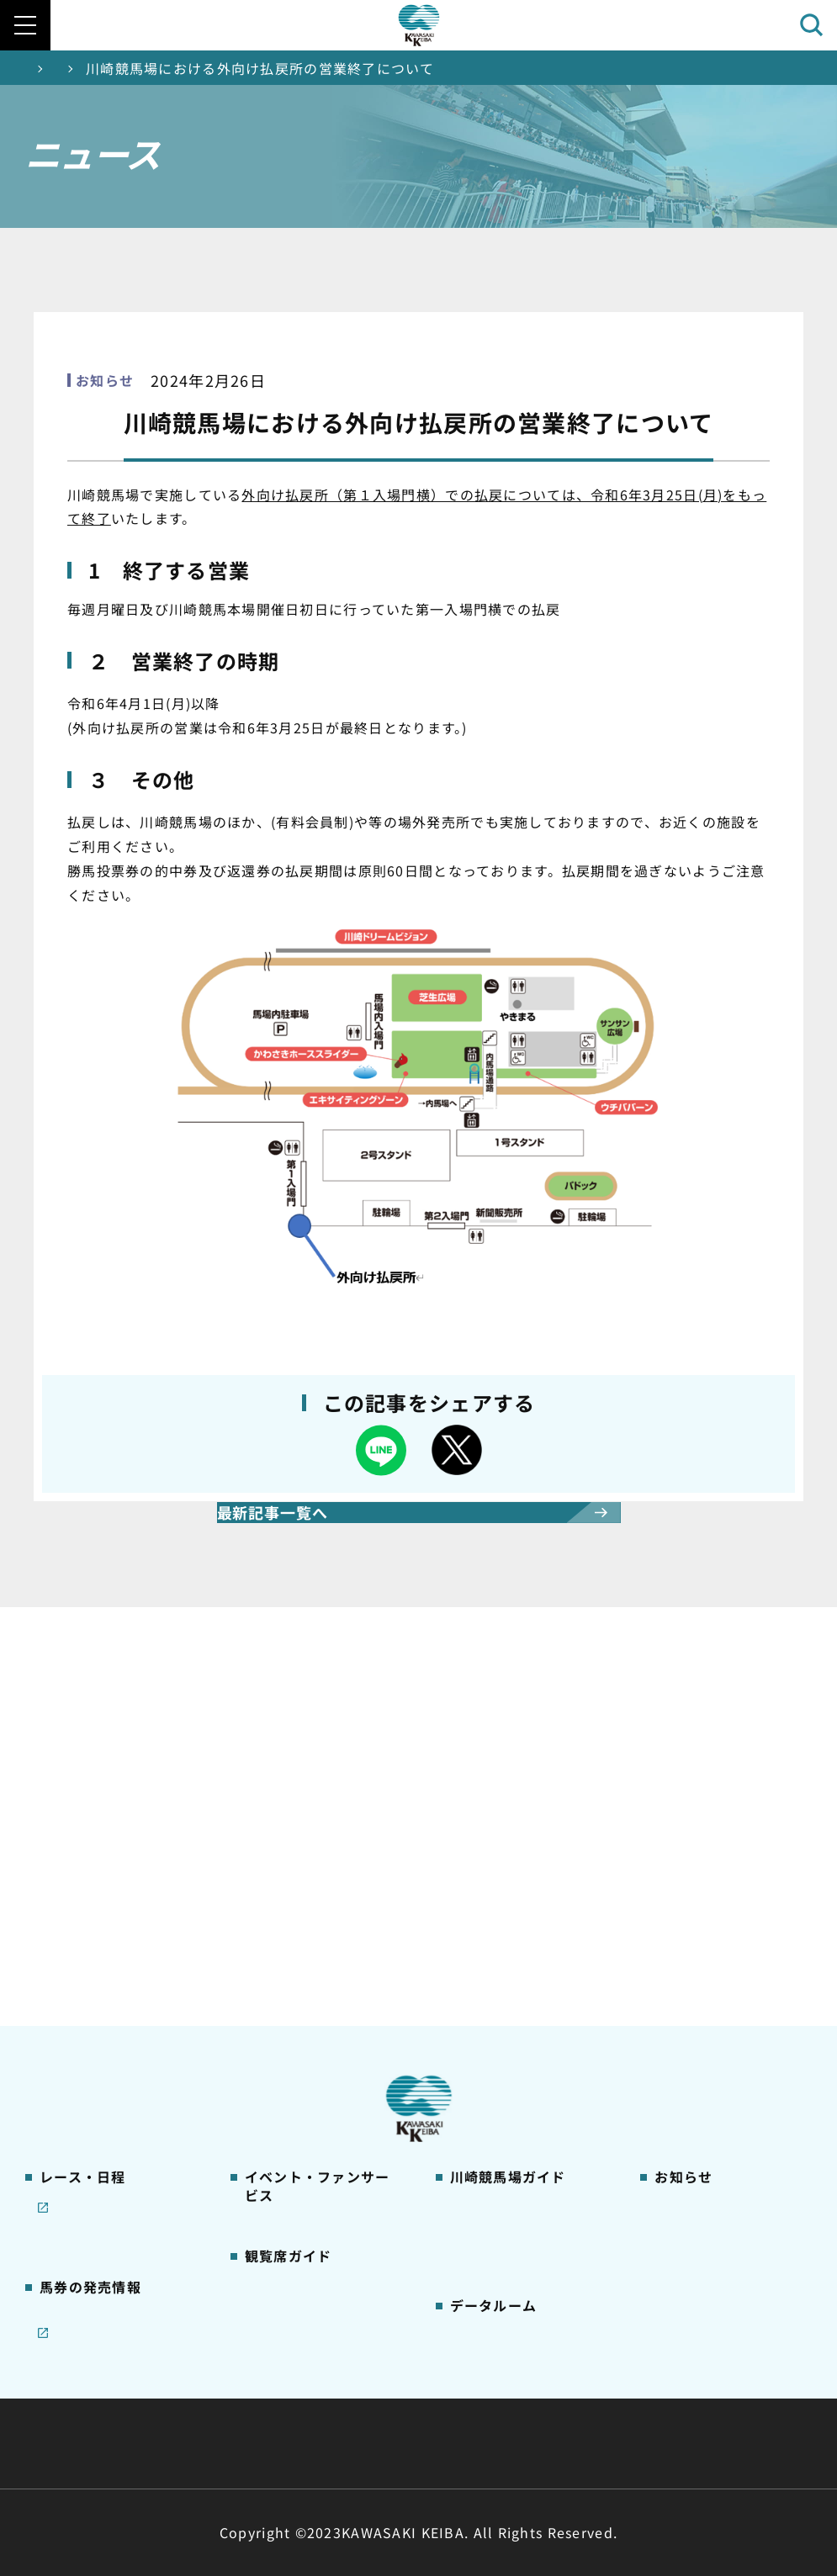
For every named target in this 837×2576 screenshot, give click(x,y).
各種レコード (487, 2275)
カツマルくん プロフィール (527, 2012)
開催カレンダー (83, 1880)
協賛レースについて (95, 1985)
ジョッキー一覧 (493, 2196)
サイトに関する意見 (301, 2444)
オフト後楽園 (547, 822)
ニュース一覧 (142, 68)
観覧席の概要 (281, 1978)
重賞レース (69, 1933)
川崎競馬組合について (199, 2403)
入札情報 (572, 2444)
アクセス (473, 2117)
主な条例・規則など (542, 2403)
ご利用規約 (674, 2403)
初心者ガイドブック (506, 1959)
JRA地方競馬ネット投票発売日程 (101, 2208)
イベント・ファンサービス (320, 1899)
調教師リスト (487, 2223)
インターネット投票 (96, 2163)
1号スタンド (279, 2004)
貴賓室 (262, 2057)
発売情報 (63, 2110)
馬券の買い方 (487, 1985)
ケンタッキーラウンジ (307, 2084)
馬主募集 (678, 1933)
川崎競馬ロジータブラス (519, 2038)
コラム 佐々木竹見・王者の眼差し (117, 2021)
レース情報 (69, 1906)
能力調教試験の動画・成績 (525, 2249)
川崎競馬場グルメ (499, 1933)
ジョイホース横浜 (328, 822)
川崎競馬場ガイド (499, 1880)
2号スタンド (279, 2031)
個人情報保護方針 (455, 2444)
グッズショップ (493, 1906)
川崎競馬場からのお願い (519, 2091)
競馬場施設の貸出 (704, 1985)
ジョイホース (76, 2136)
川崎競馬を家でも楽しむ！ (115, 1959)
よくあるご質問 (493, 2065)
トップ (47, 68)
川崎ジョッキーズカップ (518, 2302)
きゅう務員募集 (698, 1959)
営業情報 (678, 1906)
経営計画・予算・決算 (375, 2403)
